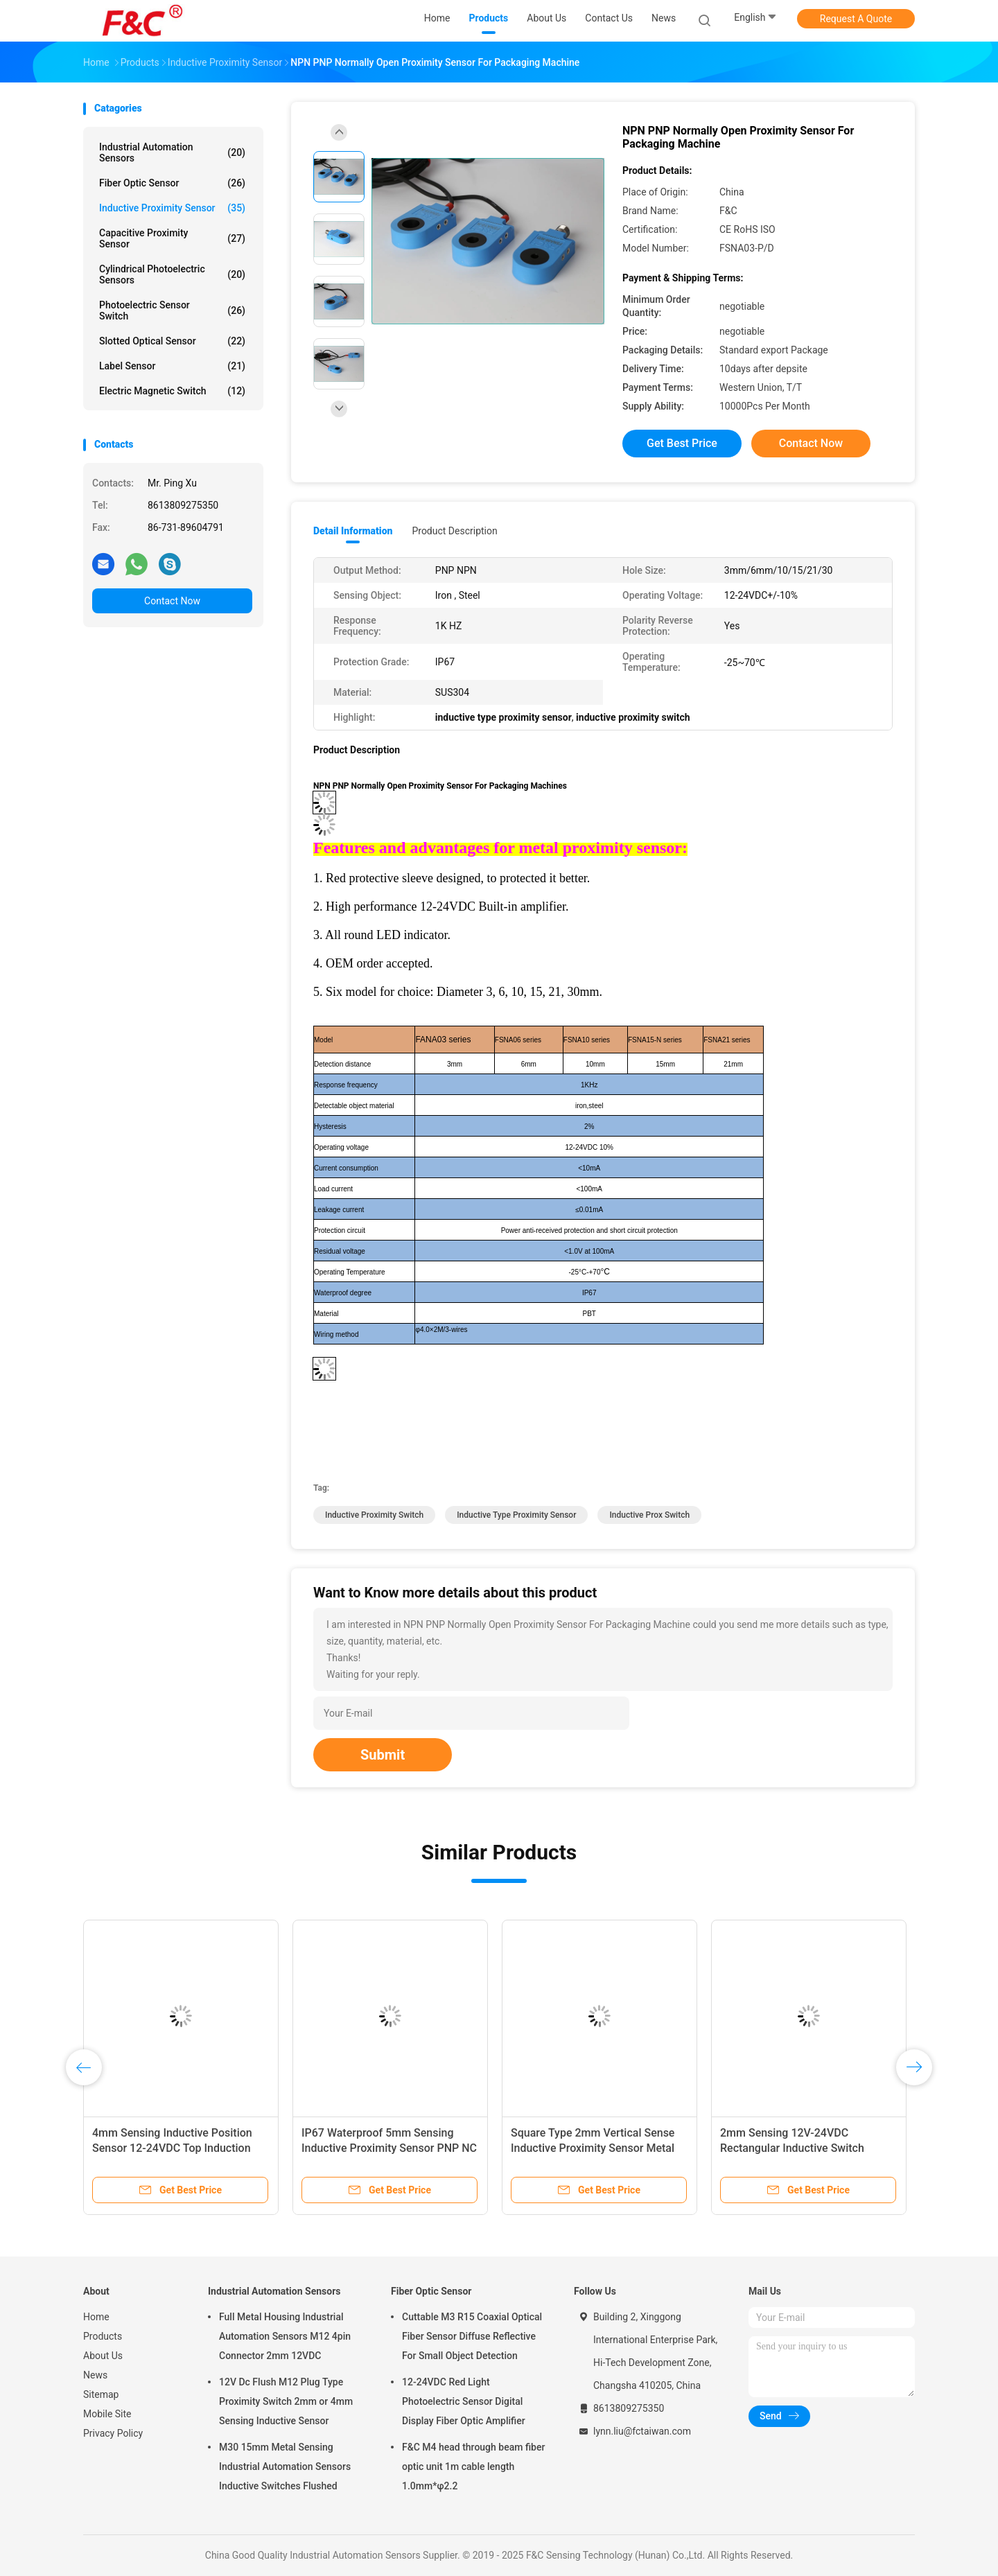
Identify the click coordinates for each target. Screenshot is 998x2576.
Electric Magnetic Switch (172, 391)
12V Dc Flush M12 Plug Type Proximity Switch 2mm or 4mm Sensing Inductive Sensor (286, 2401)
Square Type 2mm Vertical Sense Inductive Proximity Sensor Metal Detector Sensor (592, 2148)
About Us (103, 2355)
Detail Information (352, 530)
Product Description (454, 530)
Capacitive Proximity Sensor (172, 238)
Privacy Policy (113, 2433)
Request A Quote (856, 18)
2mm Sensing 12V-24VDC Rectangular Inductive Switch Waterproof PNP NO (792, 2148)
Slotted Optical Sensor (172, 341)
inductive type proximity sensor (516, 1515)
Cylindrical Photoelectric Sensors (172, 274)
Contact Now (172, 600)
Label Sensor (172, 366)
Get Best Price (682, 443)
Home (96, 2316)
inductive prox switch (649, 1515)
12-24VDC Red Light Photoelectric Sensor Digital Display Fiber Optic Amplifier (463, 2401)
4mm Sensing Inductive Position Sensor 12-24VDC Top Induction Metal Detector (172, 2148)
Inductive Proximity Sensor (172, 208)
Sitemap (101, 2394)
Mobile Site (107, 2413)
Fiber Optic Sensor (172, 183)
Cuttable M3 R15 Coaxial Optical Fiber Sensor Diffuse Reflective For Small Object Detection (472, 2336)
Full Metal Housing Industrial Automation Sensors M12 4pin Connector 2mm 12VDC (285, 2336)
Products (102, 2336)
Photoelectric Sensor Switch (172, 310)
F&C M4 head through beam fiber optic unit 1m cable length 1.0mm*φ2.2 (473, 2466)
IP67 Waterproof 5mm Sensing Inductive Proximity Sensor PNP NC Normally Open (389, 2148)
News (95, 2375)
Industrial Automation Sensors (172, 152)
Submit (382, 1754)
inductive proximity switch (374, 1515)
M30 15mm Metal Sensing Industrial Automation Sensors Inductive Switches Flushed (285, 2466)
